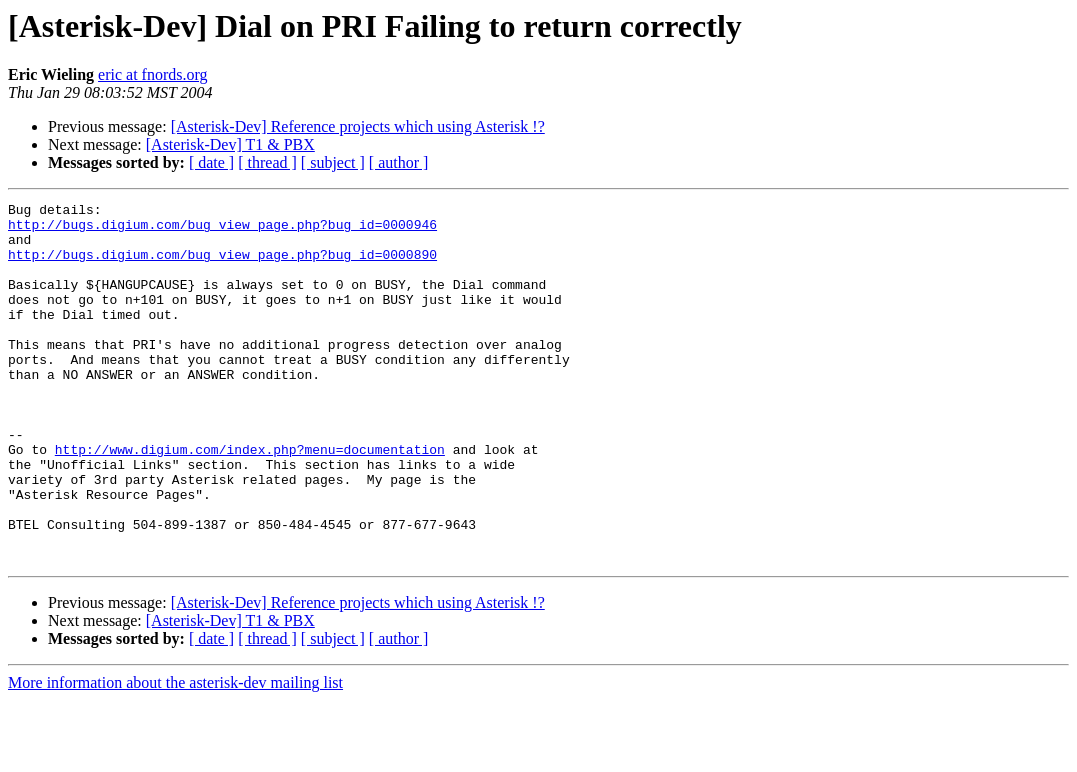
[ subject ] (333, 162)
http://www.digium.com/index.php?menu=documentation (250, 500)
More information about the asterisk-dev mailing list (175, 754)
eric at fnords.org (152, 74)
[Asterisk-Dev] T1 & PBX (230, 144)
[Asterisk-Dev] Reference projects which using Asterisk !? (358, 126)
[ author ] (399, 162)
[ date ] (211, 162)
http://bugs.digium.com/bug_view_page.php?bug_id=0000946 (222, 230)
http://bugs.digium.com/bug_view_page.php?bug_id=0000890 (222, 266)
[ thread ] (267, 162)
